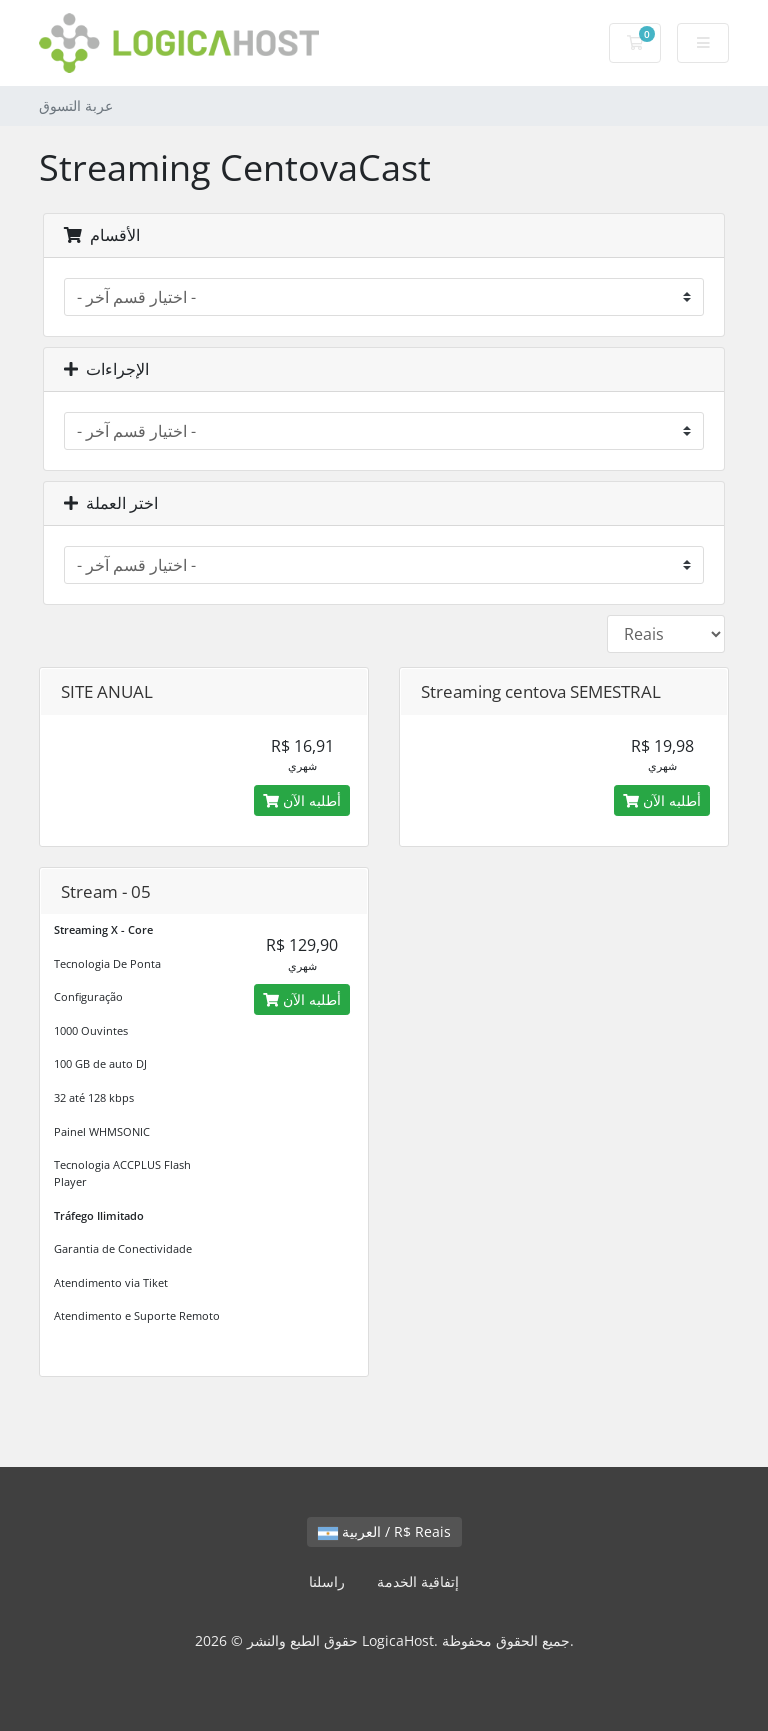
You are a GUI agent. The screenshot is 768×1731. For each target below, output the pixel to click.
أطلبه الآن (302, 800)
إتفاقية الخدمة (418, 1581)
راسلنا (327, 1581)
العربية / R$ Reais (384, 1531)
